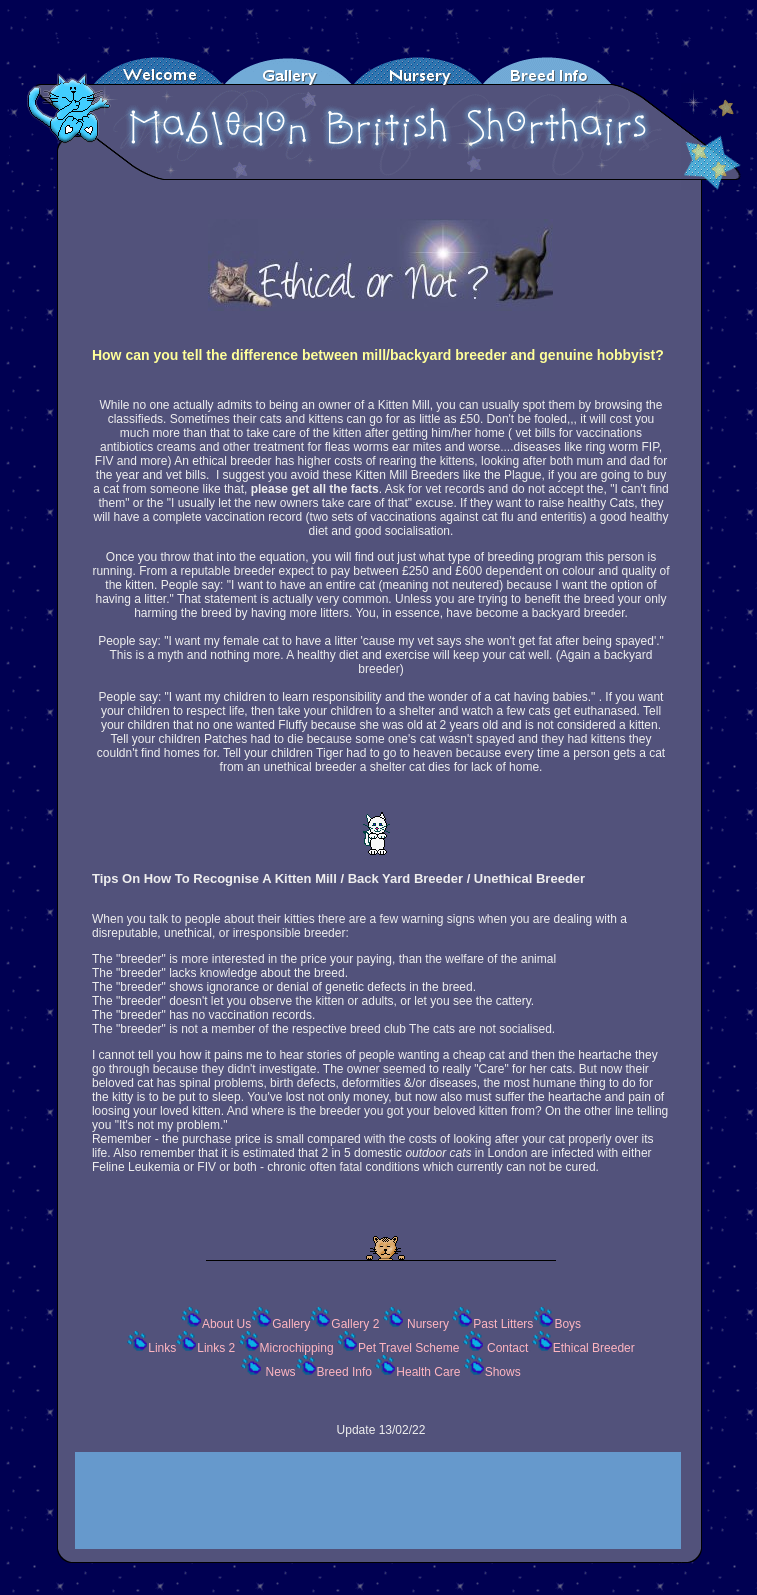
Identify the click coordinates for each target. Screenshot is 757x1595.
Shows (503, 1372)
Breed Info (346, 1372)
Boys (567, 1324)
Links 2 (217, 1348)
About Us (226, 1324)
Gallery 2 (356, 1324)
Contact (506, 1348)
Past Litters (503, 1324)
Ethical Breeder (594, 1348)
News (278, 1372)
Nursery (428, 1324)
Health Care (429, 1372)
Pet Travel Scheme (410, 1348)
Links (162, 1348)
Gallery (291, 1324)
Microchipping (298, 1348)
